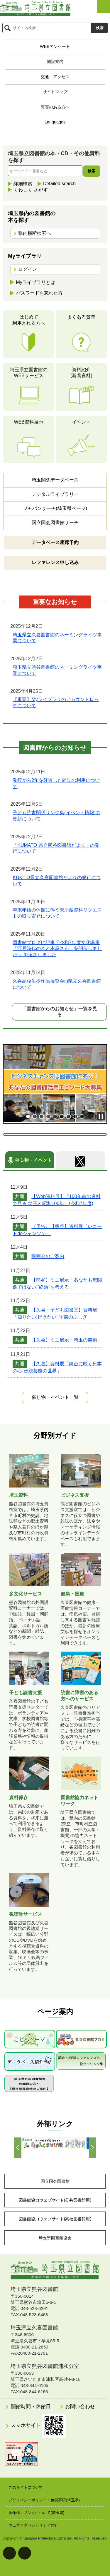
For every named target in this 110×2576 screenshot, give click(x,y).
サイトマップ (55, 91)
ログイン (27, 269)
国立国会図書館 (55, 2181)
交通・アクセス (55, 76)
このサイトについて (26, 2487)
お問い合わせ (80, 2406)
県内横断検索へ (34, 233)
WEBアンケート (55, 46)
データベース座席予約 (55, 542)
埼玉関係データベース (55, 479)
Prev (17, 2147)
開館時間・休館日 (31, 2406)
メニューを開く (103, 6)
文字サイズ (9, 2553)
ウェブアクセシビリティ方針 (33, 2525)
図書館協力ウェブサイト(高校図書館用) (55, 2219)
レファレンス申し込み (55, 562)
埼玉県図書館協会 (55, 2237)
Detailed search (59, 183)
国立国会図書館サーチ (55, 522)
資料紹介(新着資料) (81, 372)
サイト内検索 (7, 28)
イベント (81, 421)
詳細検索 (22, 183)
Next (92, 2147)
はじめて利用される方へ (28, 320)
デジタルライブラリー (55, 494)
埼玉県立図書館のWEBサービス (29, 372)
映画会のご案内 (47, 1256)
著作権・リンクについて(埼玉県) (37, 2512)
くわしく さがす (30, 189)
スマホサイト (38, 2426)
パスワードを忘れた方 (39, 292)
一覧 (55, 1397)
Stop (101, 1116)
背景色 (24, 2553)
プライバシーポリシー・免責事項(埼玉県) (44, 2500)
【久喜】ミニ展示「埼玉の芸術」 (66, 1339)
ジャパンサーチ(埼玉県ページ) (55, 508)
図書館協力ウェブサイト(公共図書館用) (55, 2200)
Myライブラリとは (35, 282)
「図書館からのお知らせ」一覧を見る (59, 1011)
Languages (55, 122)
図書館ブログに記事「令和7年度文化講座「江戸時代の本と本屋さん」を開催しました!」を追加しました (57, 948)
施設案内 (55, 61)
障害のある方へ (55, 107)
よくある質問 (81, 317)
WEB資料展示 (28, 421)
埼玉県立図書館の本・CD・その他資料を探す (54, 156)
